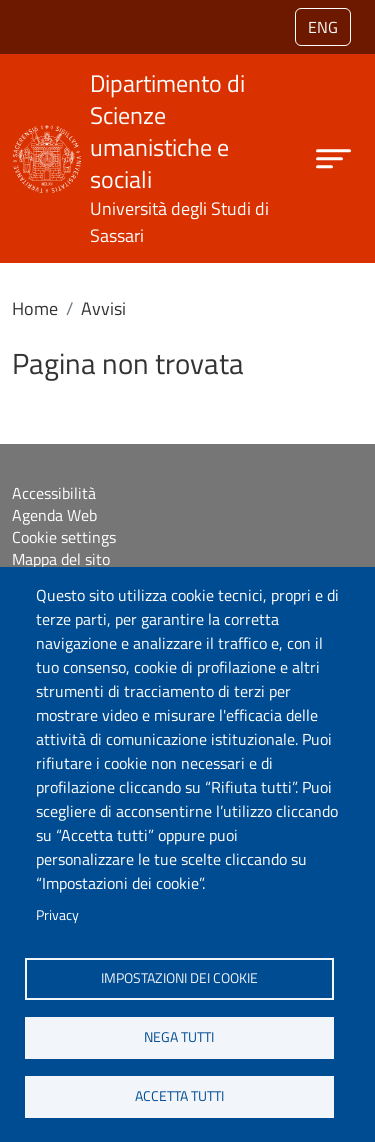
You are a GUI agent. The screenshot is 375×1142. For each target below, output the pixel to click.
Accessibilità (54, 493)
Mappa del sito (61, 559)
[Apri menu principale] (333, 158)
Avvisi (103, 308)
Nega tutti (179, 1037)
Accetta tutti (179, 1096)
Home (35, 308)
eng (323, 27)
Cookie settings (64, 537)
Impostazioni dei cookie (179, 978)
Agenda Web (54, 515)
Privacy (57, 915)
